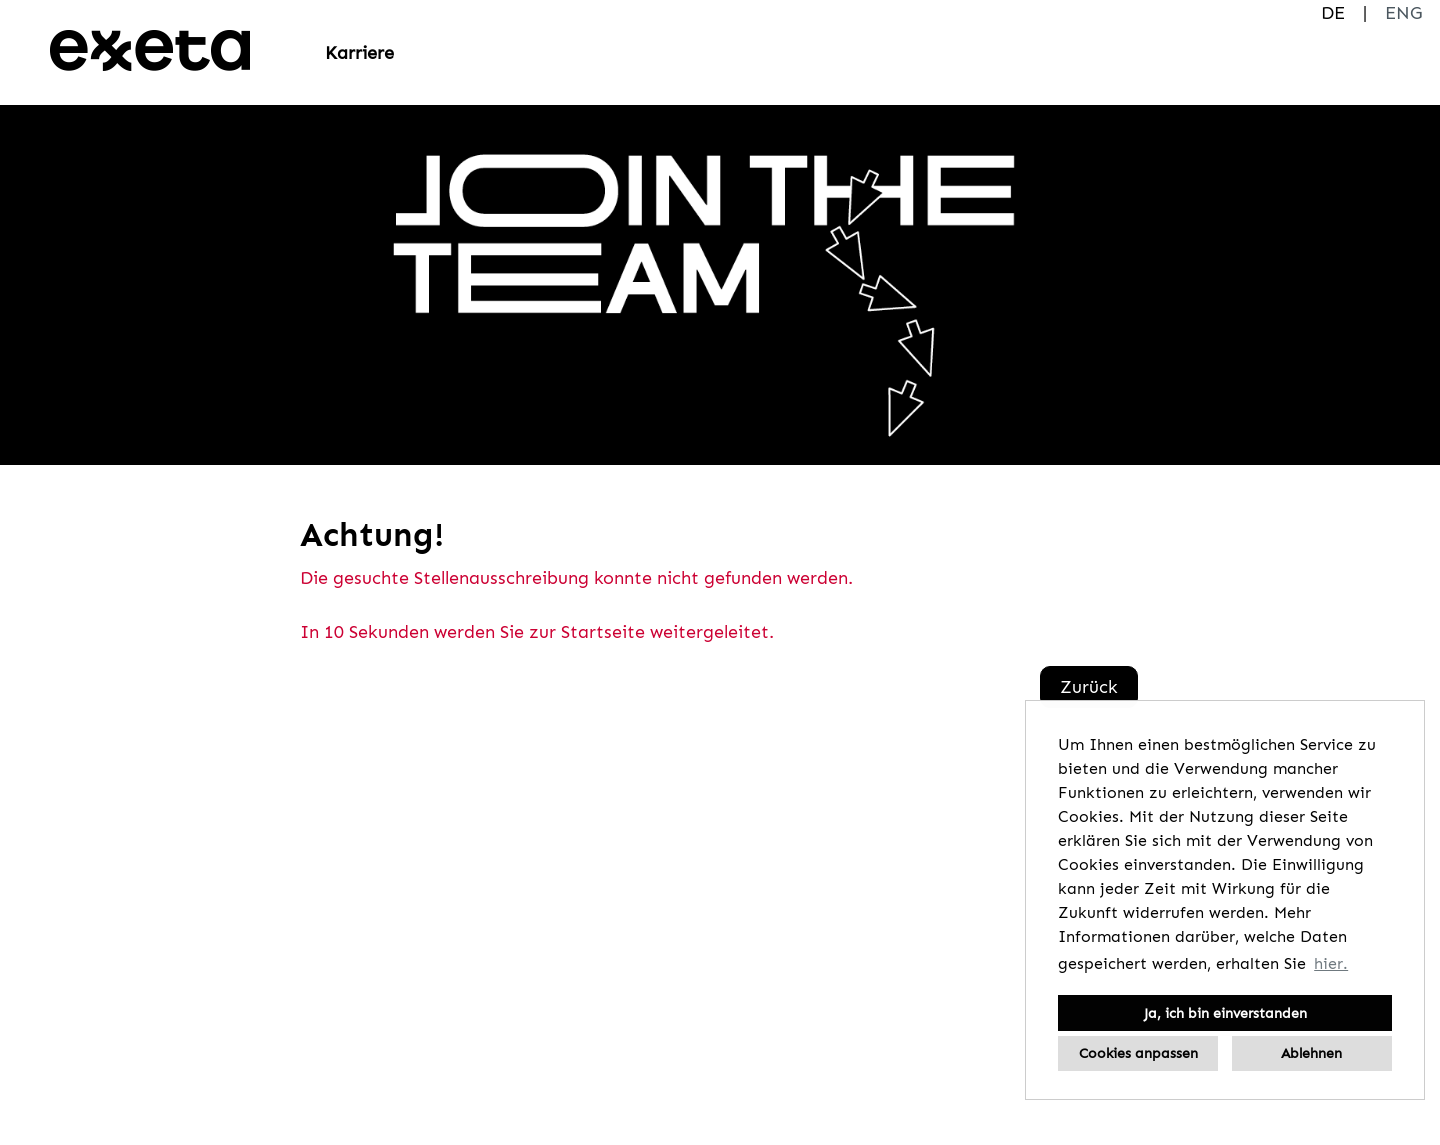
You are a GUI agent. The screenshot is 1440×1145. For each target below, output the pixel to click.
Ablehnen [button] (1311, 1053)
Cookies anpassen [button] (1138, 1053)
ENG (1403, 13)
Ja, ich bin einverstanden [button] (1225, 1013)
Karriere (359, 53)
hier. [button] (1331, 963)
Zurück (1089, 687)
